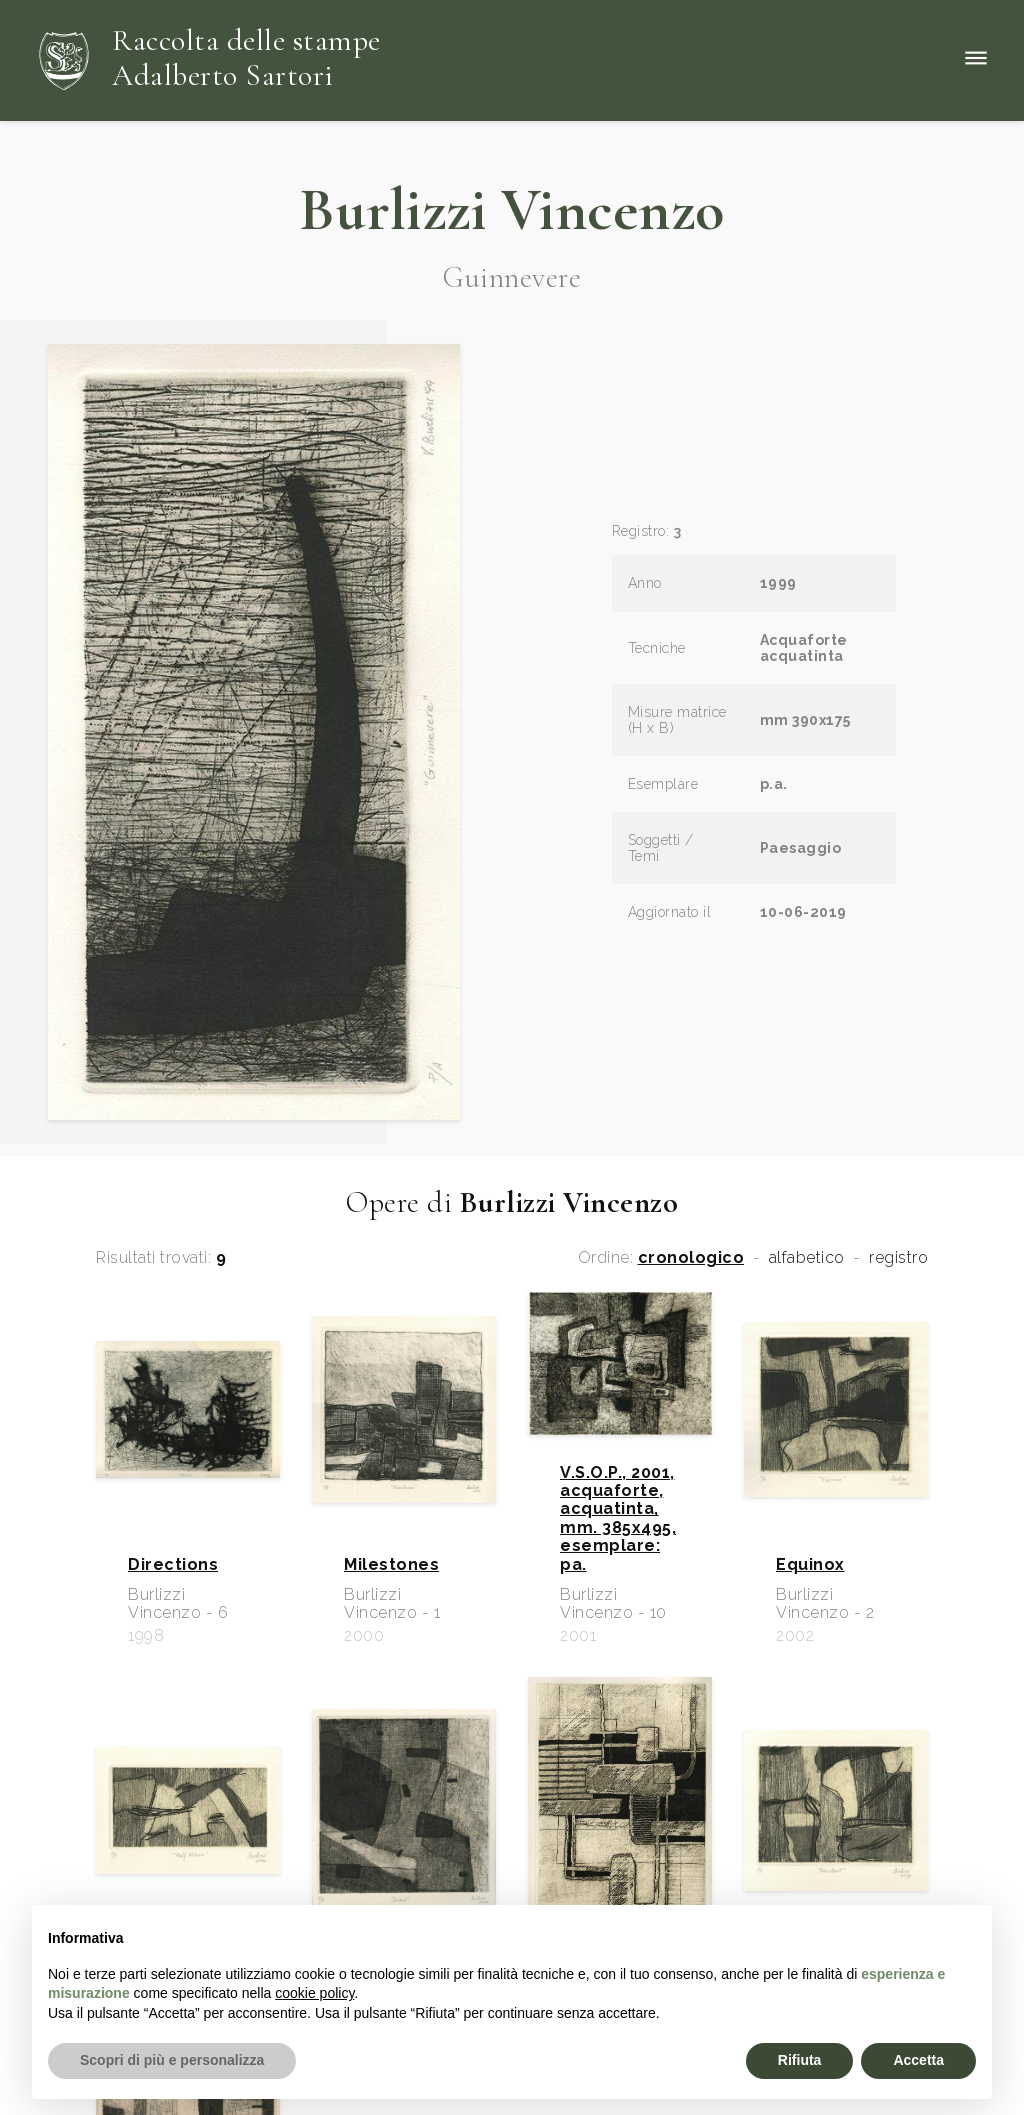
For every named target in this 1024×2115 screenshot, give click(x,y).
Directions (173, 1565)
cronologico (691, 1258)
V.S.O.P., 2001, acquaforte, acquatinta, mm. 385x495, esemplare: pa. (618, 1519)
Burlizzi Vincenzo (512, 210)
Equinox (810, 1565)
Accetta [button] (918, 2060)
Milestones (391, 1565)
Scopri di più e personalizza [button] (172, 2060)
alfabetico (807, 1258)
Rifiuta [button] (800, 2060)
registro (898, 1258)
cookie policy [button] (314, 1993)
